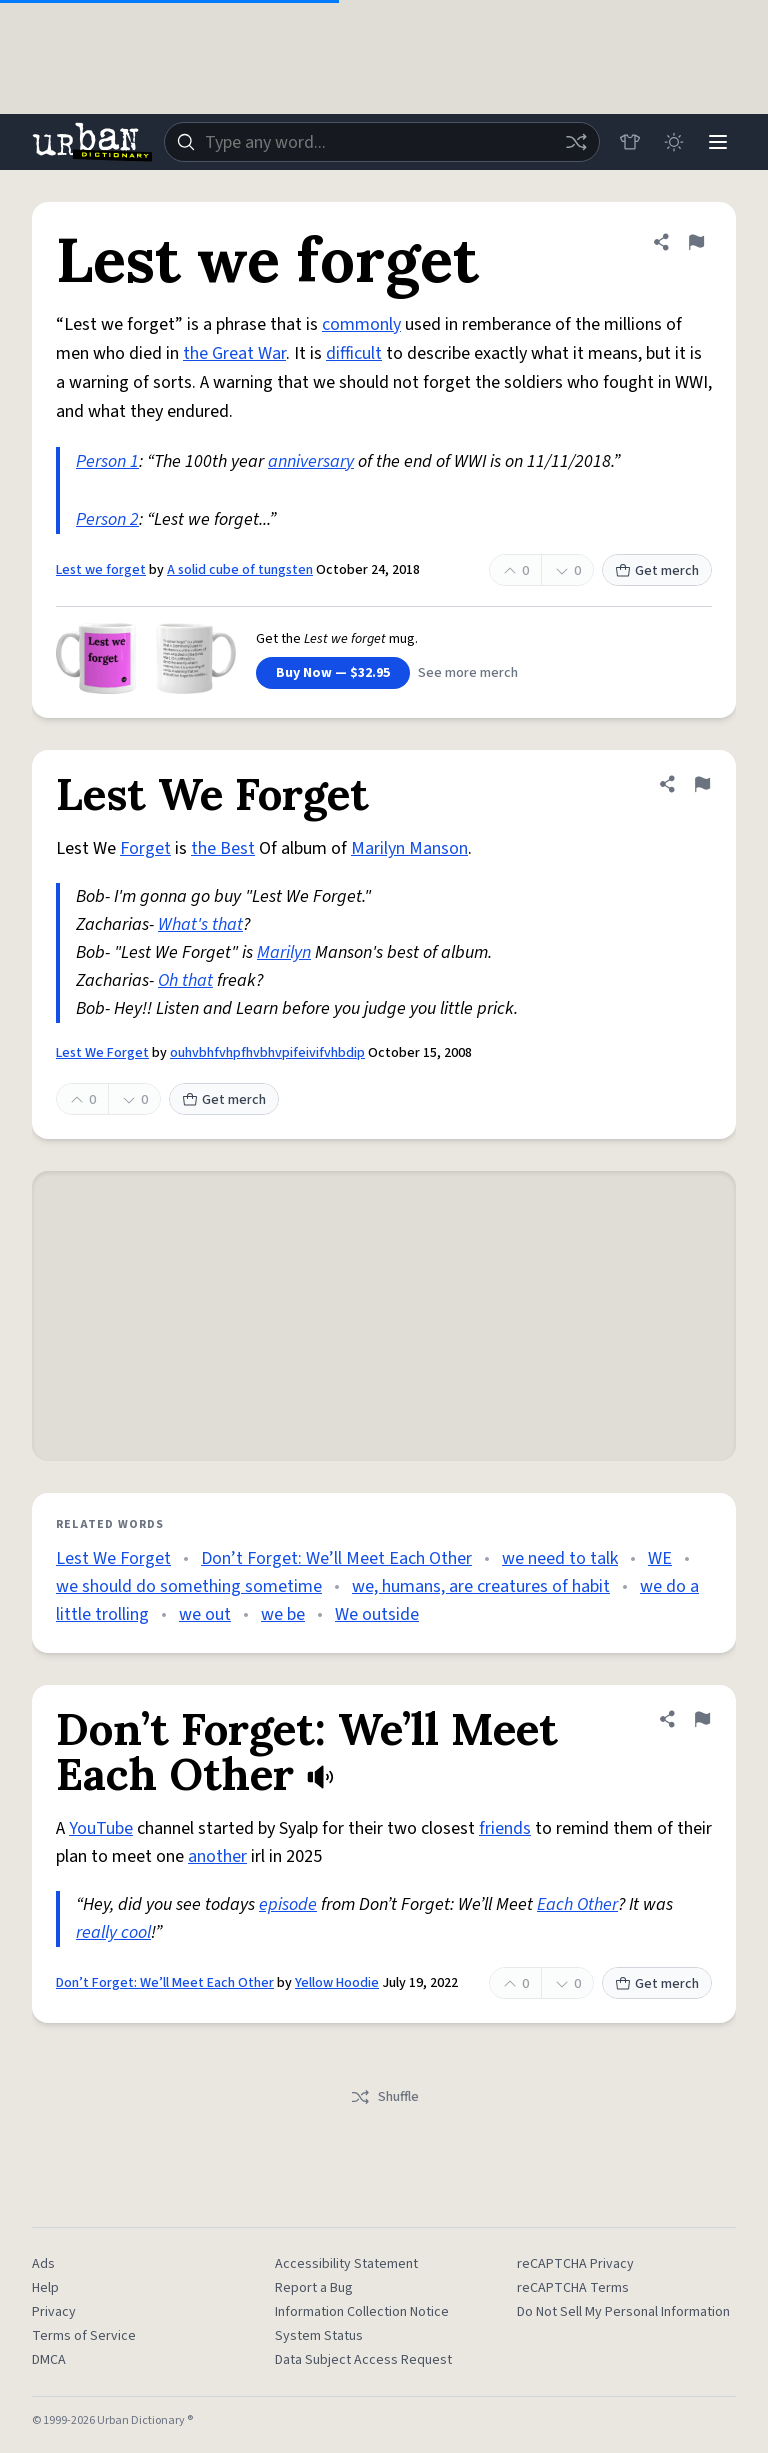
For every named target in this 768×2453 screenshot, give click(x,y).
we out (205, 1614)
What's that (200, 924)
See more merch (468, 673)
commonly (361, 324)
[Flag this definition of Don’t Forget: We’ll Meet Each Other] (702, 1719)
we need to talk (560, 1558)
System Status (319, 2336)
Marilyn (284, 952)
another (217, 1856)
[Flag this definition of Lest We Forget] (702, 784)
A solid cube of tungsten (240, 570)
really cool (113, 1932)
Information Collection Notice (362, 2312)
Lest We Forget (102, 1053)
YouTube (101, 1828)
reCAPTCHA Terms (573, 2288)
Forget (145, 848)
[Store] (630, 142)
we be (283, 1614)
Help (45, 2288)
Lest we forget (101, 570)
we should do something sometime (189, 1586)
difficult (354, 353)
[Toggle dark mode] (674, 142)
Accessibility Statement (346, 2264)
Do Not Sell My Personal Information (623, 2312)
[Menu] (718, 142)
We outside (377, 1614)
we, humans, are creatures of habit (481, 1586)
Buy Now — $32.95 (333, 673)
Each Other (577, 1904)
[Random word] (576, 142)
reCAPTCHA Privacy (575, 2264)
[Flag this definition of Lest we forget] (696, 242)
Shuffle (384, 2097)
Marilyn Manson (409, 848)
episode (288, 1904)
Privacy (54, 2312)
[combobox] (382, 142)
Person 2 (107, 519)
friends (505, 1828)
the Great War (234, 353)
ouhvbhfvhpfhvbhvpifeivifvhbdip (267, 1053)
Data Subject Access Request (363, 2360)
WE (660, 1558)
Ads (43, 2264)
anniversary (311, 461)
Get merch (657, 571)
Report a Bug (314, 2288)
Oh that (185, 980)
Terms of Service (84, 2336)
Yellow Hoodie (337, 1983)
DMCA (49, 2360)
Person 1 (107, 461)
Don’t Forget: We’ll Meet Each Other (336, 1558)
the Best (223, 848)
